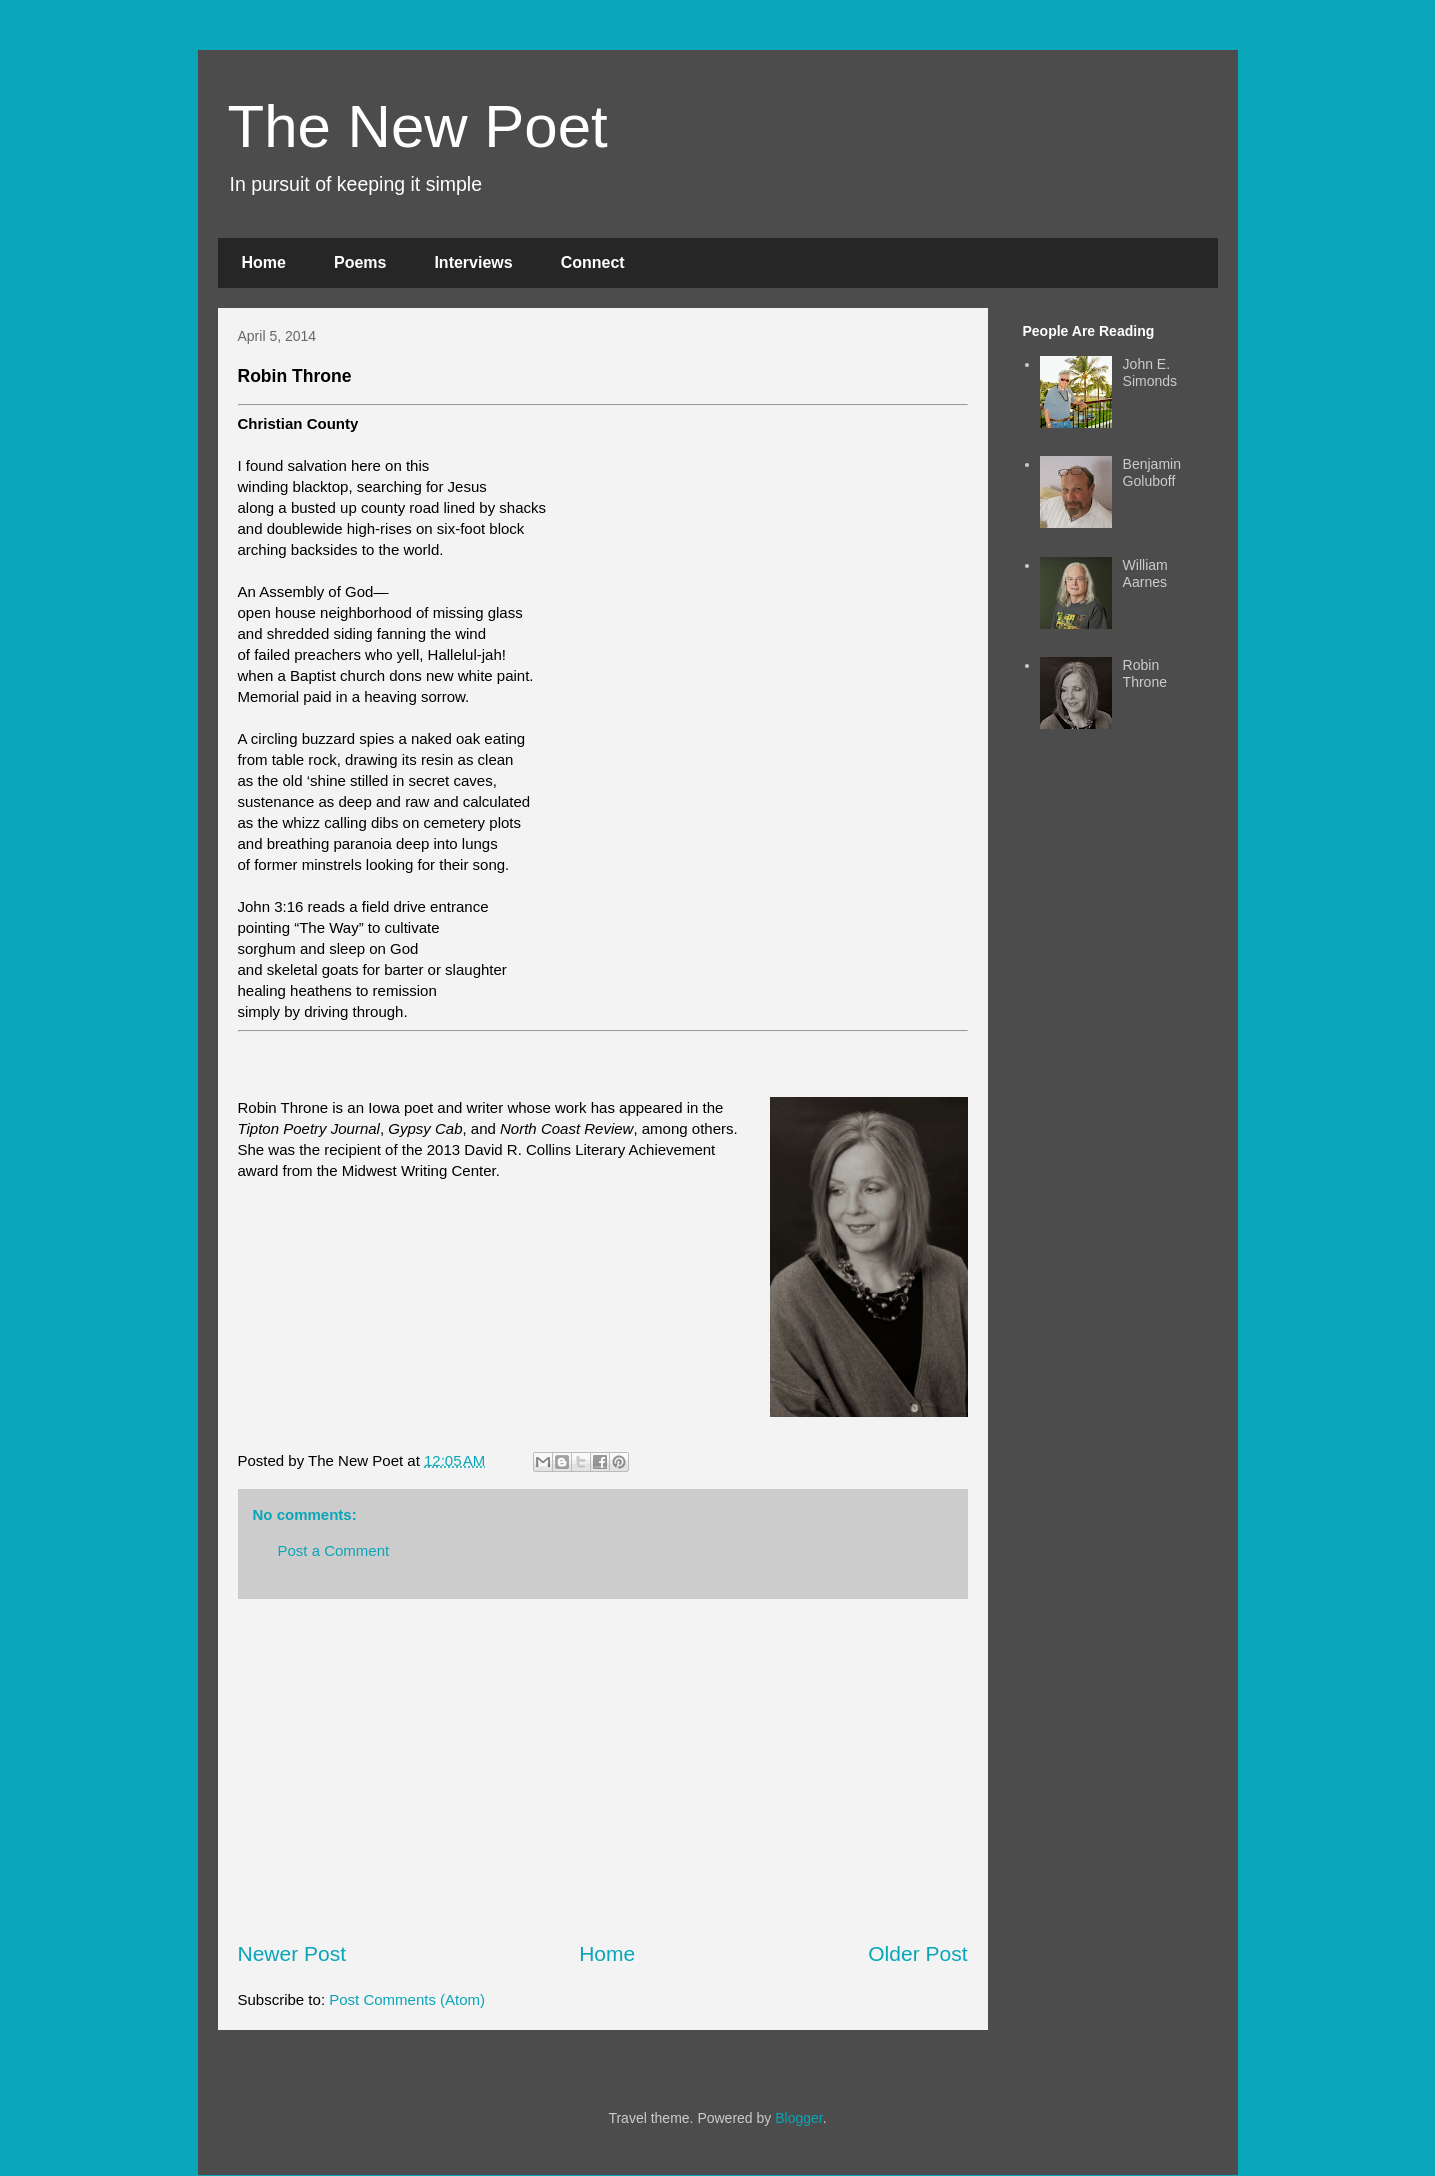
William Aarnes (1145, 573)
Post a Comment (334, 1550)
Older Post (917, 1953)
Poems (360, 262)
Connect (593, 262)
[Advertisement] (603, 1769)
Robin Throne (1145, 673)
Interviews (473, 262)
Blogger (798, 2118)
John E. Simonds (1150, 372)
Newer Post (292, 1953)
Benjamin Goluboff (1152, 472)
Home (264, 262)
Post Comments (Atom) (407, 1999)
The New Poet (418, 126)
